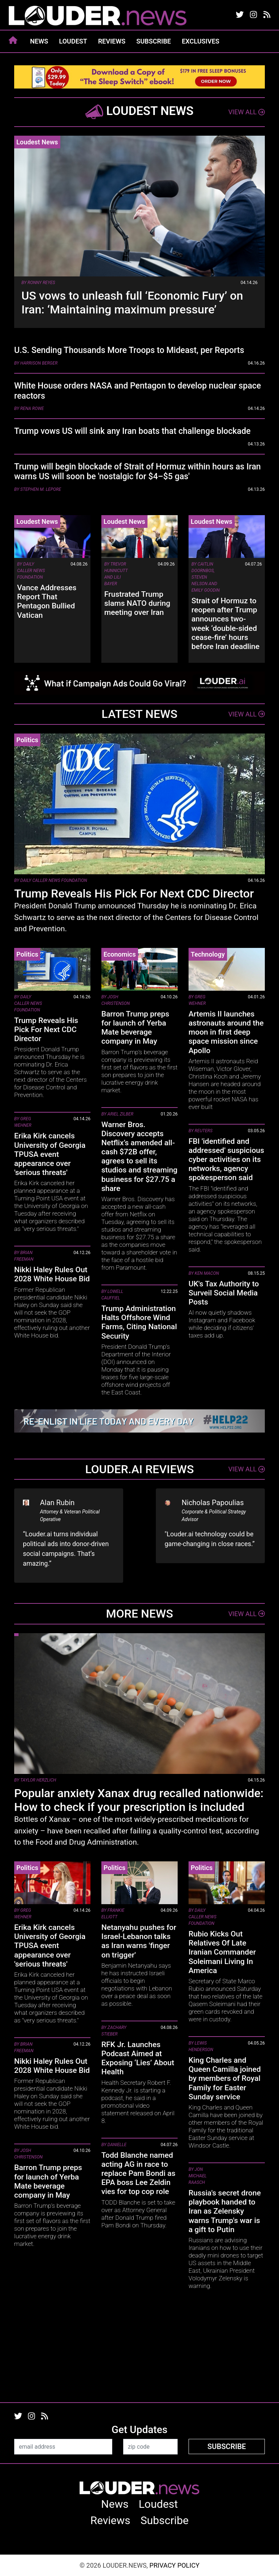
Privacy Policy (174, 2565)
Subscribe (153, 41)
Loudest (73, 41)
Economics (120, 954)
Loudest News (37, 142)
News (39, 41)
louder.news (98, 16)
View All (246, 112)
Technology (208, 954)
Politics (27, 740)
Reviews (111, 41)
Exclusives (200, 41)
